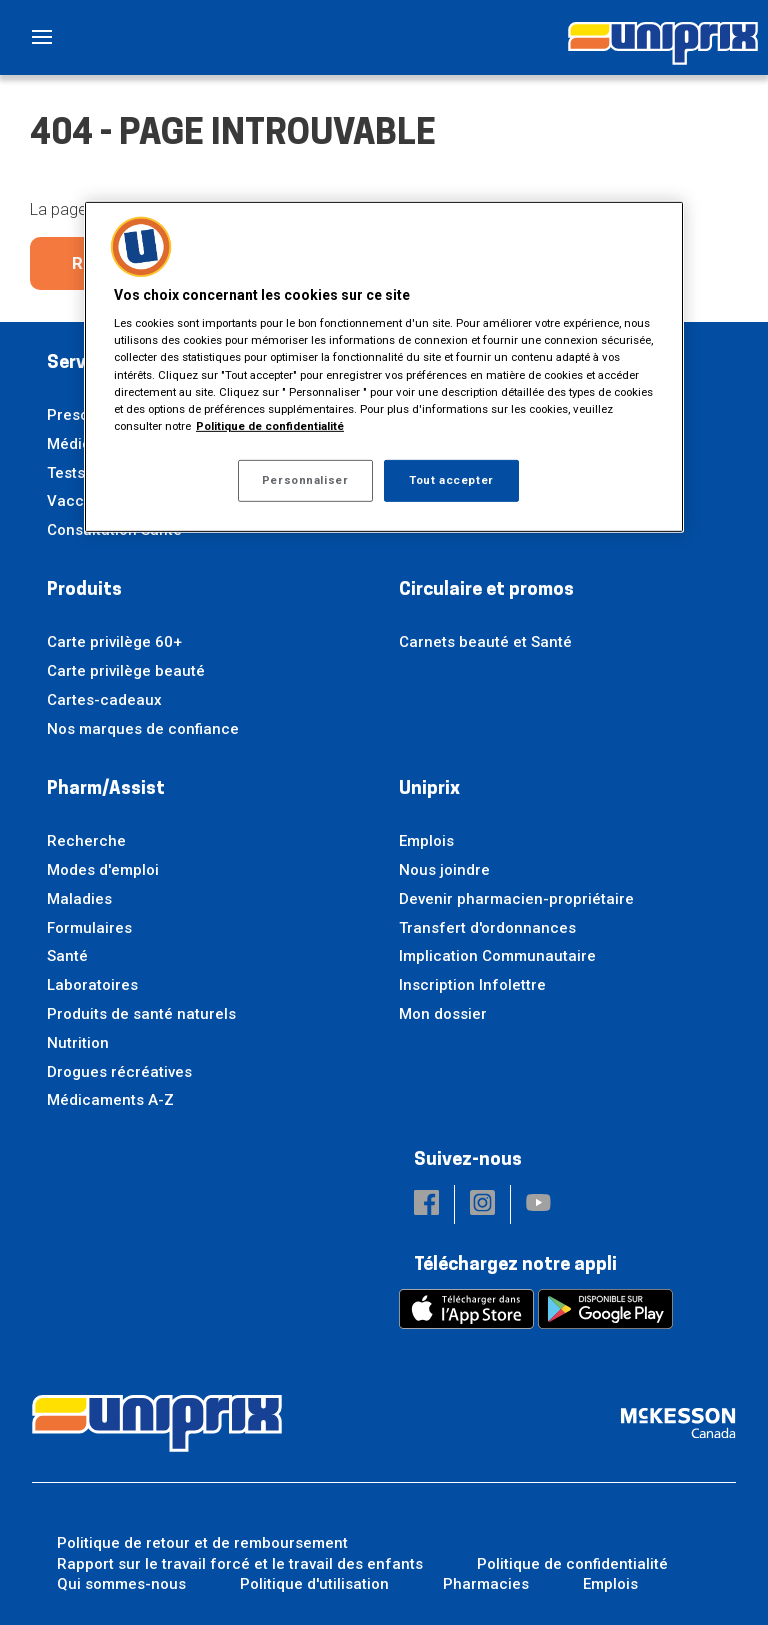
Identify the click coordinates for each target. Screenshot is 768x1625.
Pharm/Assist (106, 789)
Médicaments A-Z (110, 1100)
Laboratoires (92, 985)
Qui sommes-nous (121, 1584)
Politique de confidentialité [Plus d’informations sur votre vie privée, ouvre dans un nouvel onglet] (270, 426)
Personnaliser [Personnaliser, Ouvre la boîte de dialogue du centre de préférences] (305, 480)
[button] (426, 1204)
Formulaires (89, 928)
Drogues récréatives (119, 1072)
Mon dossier (443, 1014)
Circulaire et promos (486, 590)
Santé (67, 956)
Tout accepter (451, 480)
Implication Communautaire (497, 956)
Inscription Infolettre (472, 985)
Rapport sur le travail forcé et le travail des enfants (240, 1564)
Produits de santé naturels (141, 1014)
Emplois (426, 841)
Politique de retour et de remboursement (202, 1543)
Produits (84, 590)
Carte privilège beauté (126, 671)
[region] (384, 367)
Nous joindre (444, 870)
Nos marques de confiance (143, 729)
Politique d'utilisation (314, 1584)
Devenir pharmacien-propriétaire (516, 899)
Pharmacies (486, 1584)
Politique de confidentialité (572, 1564)
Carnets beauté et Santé (485, 642)
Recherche (86, 841)
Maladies (79, 899)
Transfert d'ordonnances (487, 928)
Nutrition (78, 1043)
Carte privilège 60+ (114, 642)
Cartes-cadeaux (104, 700)
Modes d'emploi (103, 870)
